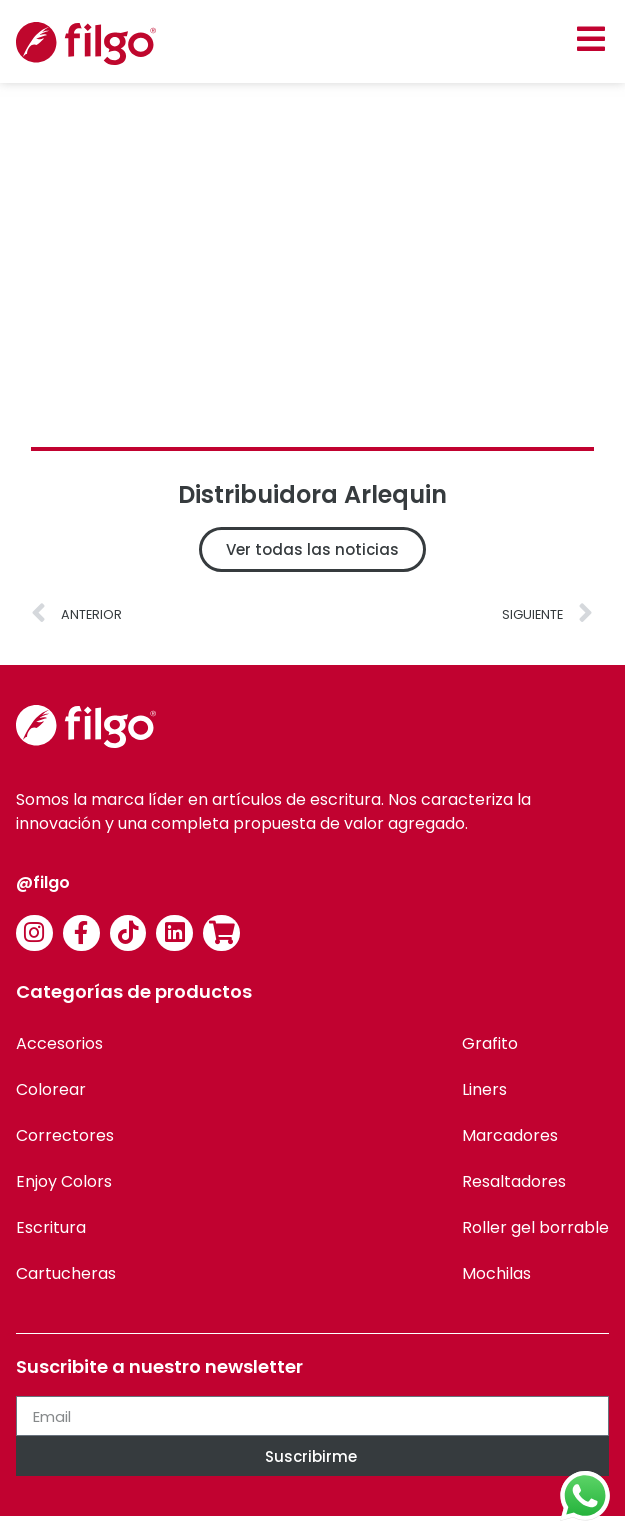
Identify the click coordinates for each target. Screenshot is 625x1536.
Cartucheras (66, 1273)
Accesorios (59, 1043)
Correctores (65, 1135)
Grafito (490, 1043)
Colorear (51, 1089)
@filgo (43, 882)
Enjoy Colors (64, 1181)
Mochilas (496, 1273)
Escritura (51, 1227)
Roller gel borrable (535, 1227)
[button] (590, 38)
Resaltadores (514, 1181)
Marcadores (510, 1135)
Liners (484, 1089)
